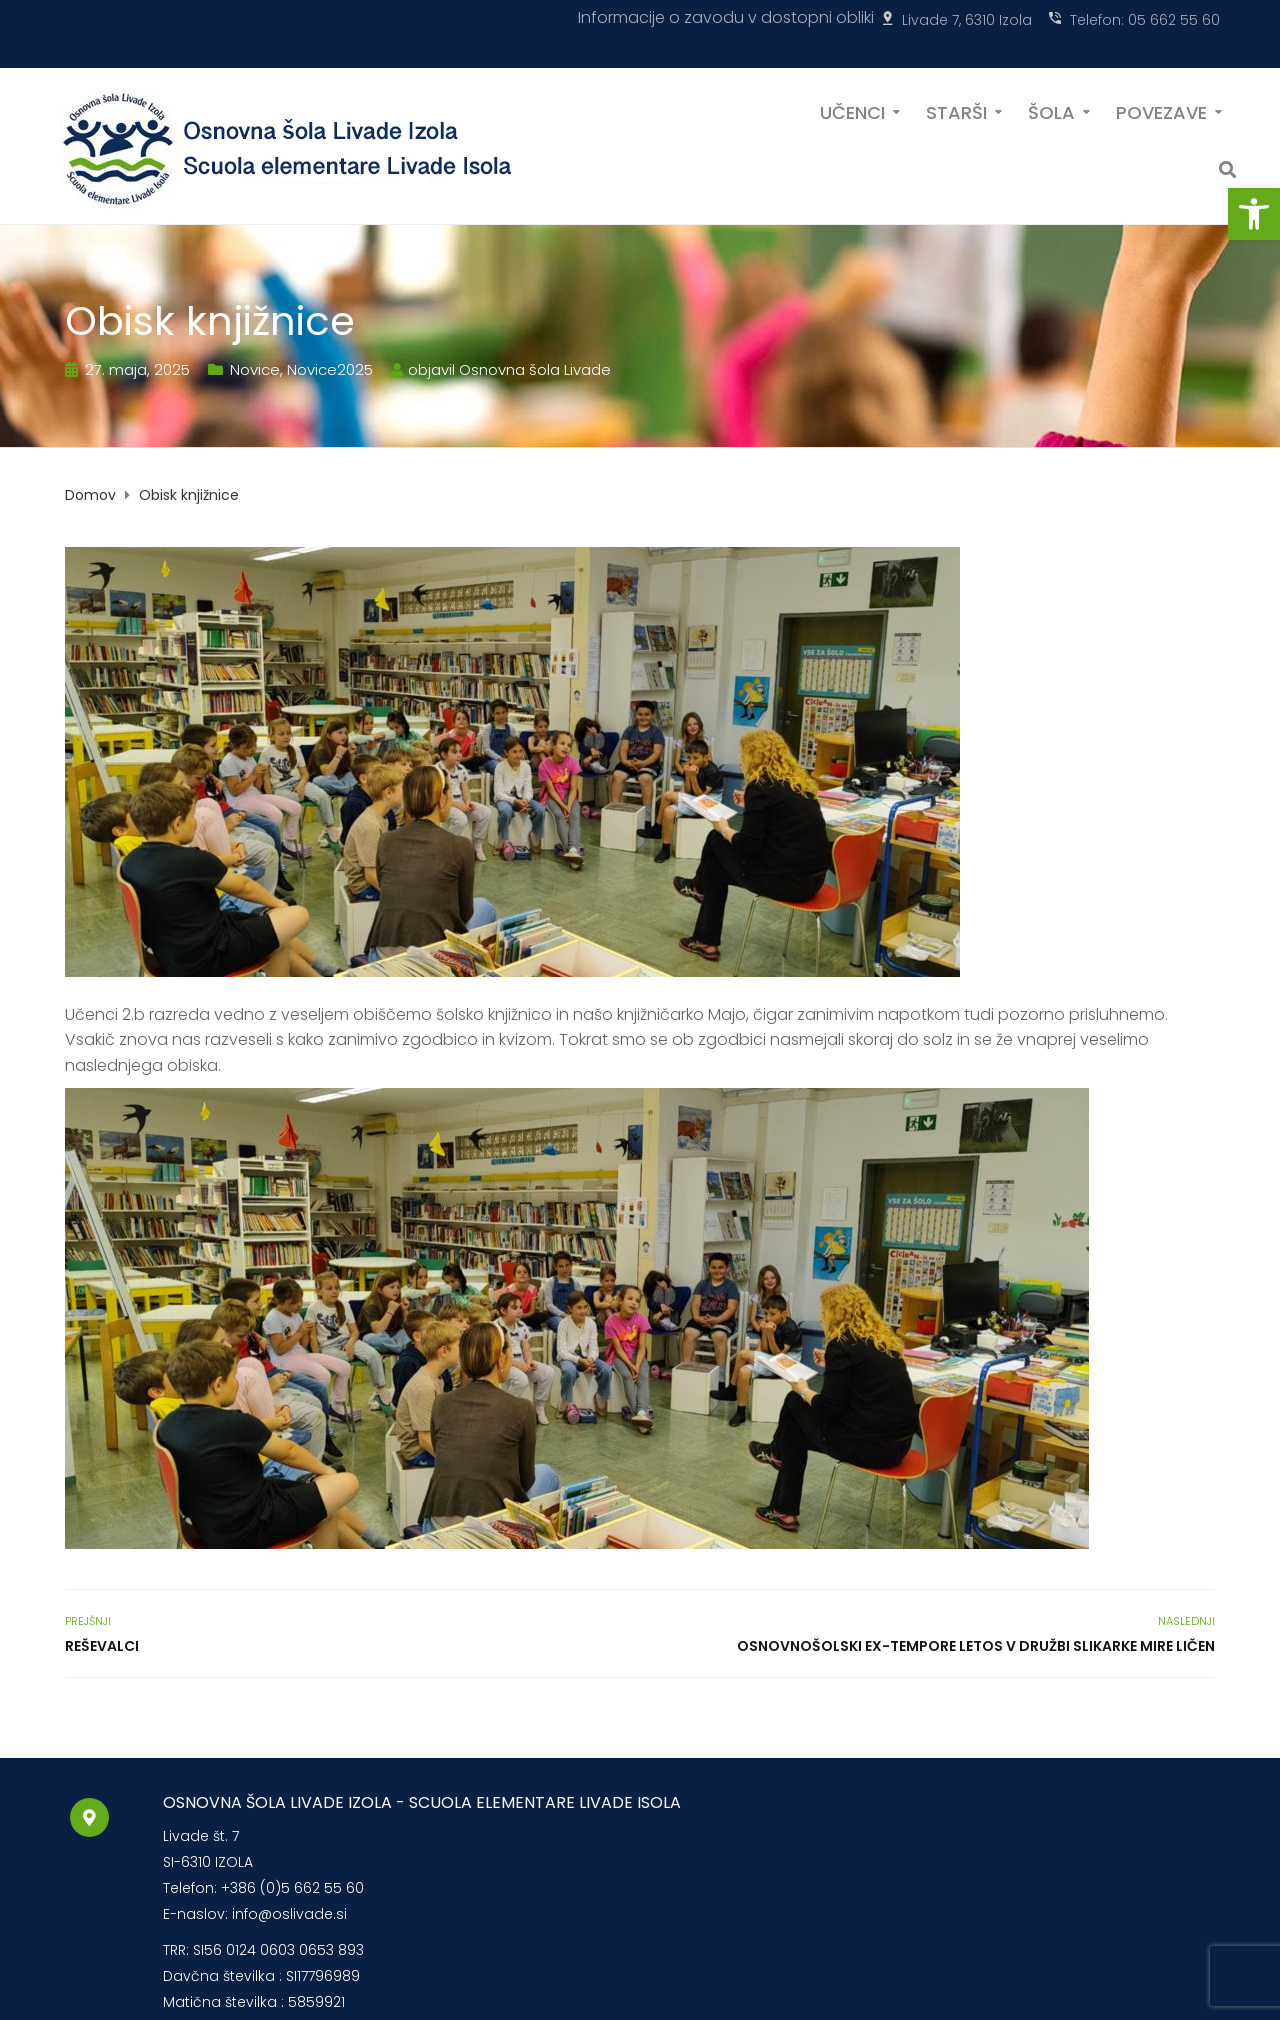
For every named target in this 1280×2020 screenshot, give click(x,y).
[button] (1254, 214)
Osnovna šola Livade (535, 369)
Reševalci (102, 1646)
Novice (255, 369)
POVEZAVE (1161, 111)
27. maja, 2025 (137, 369)
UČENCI (852, 111)
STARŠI (956, 111)
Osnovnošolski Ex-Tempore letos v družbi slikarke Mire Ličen (976, 1646)
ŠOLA (1051, 111)
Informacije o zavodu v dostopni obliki (726, 17)
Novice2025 (330, 369)
